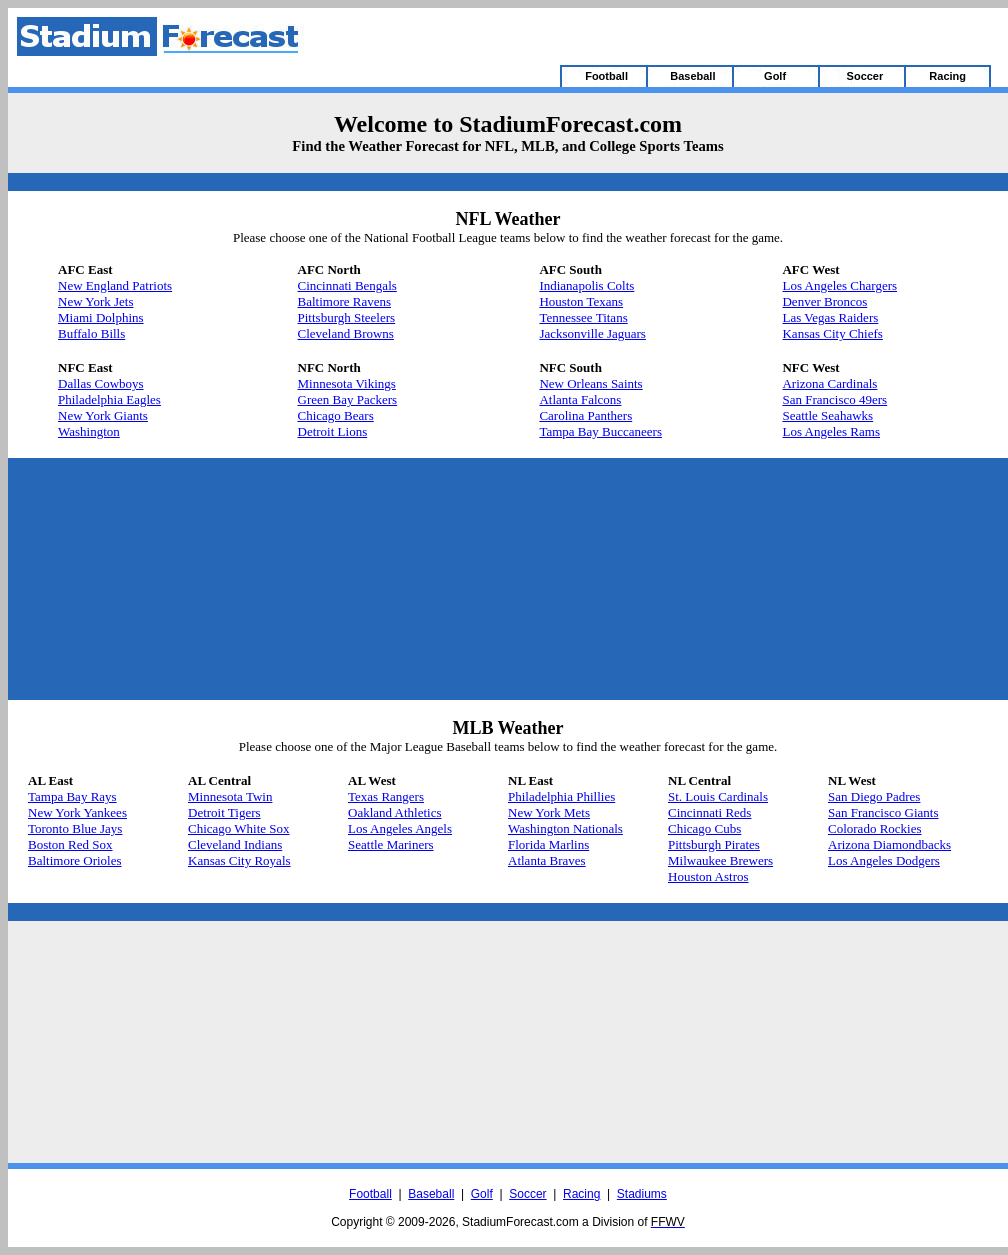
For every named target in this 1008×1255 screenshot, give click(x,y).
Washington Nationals (565, 828)
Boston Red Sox (70, 844)
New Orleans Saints (590, 383)
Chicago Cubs (704, 828)
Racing (581, 1194)
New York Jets (95, 301)
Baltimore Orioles (75, 860)
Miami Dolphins (101, 317)
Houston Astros (708, 876)
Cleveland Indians (235, 844)
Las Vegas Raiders (830, 317)
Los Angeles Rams (831, 431)
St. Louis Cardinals (718, 796)
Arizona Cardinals (829, 383)
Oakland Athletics (395, 812)
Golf (482, 1194)
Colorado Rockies (875, 828)
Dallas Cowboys (101, 383)
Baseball (431, 1194)
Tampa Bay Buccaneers (600, 431)
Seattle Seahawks (827, 415)
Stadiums (642, 1194)
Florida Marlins (548, 844)
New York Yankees (77, 812)
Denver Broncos (824, 301)
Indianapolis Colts (586, 285)
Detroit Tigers (224, 812)
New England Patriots (115, 285)
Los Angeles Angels (400, 828)
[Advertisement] (262, 579)
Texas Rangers (386, 796)
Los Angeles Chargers (839, 285)
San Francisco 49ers (834, 399)
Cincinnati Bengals (347, 285)
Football (370, 1194)
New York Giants (103, 415)
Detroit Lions (333, 431)
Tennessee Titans (583, 317)
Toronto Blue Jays (75, 828)
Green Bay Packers (348, 399)
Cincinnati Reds (709, 812)
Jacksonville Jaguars (592, 333)
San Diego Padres (874, 796)
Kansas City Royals (239, 860)
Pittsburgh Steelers (347, 317)
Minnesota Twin (230, 796)
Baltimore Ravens (345, 301)
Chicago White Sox (239, 828)
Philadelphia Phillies (561, 796)
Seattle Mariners (391, 844)
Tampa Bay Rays (72, 796)
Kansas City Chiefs (832, 333)
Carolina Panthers (585, 415)
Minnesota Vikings (347, 383)
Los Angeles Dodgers (884, 860)
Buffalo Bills (91, 333)
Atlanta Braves (547, 860)
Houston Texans (581, 301)
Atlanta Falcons (580, 399)
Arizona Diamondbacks (889, 844)
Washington (89, 431)
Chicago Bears (336, 415)
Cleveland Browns (346, 333)
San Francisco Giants (883, 812)
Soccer (527, 1194)
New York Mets (549, 812)
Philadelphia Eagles (109, 399)
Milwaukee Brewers (720, 860)
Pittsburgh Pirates (714, 844)
